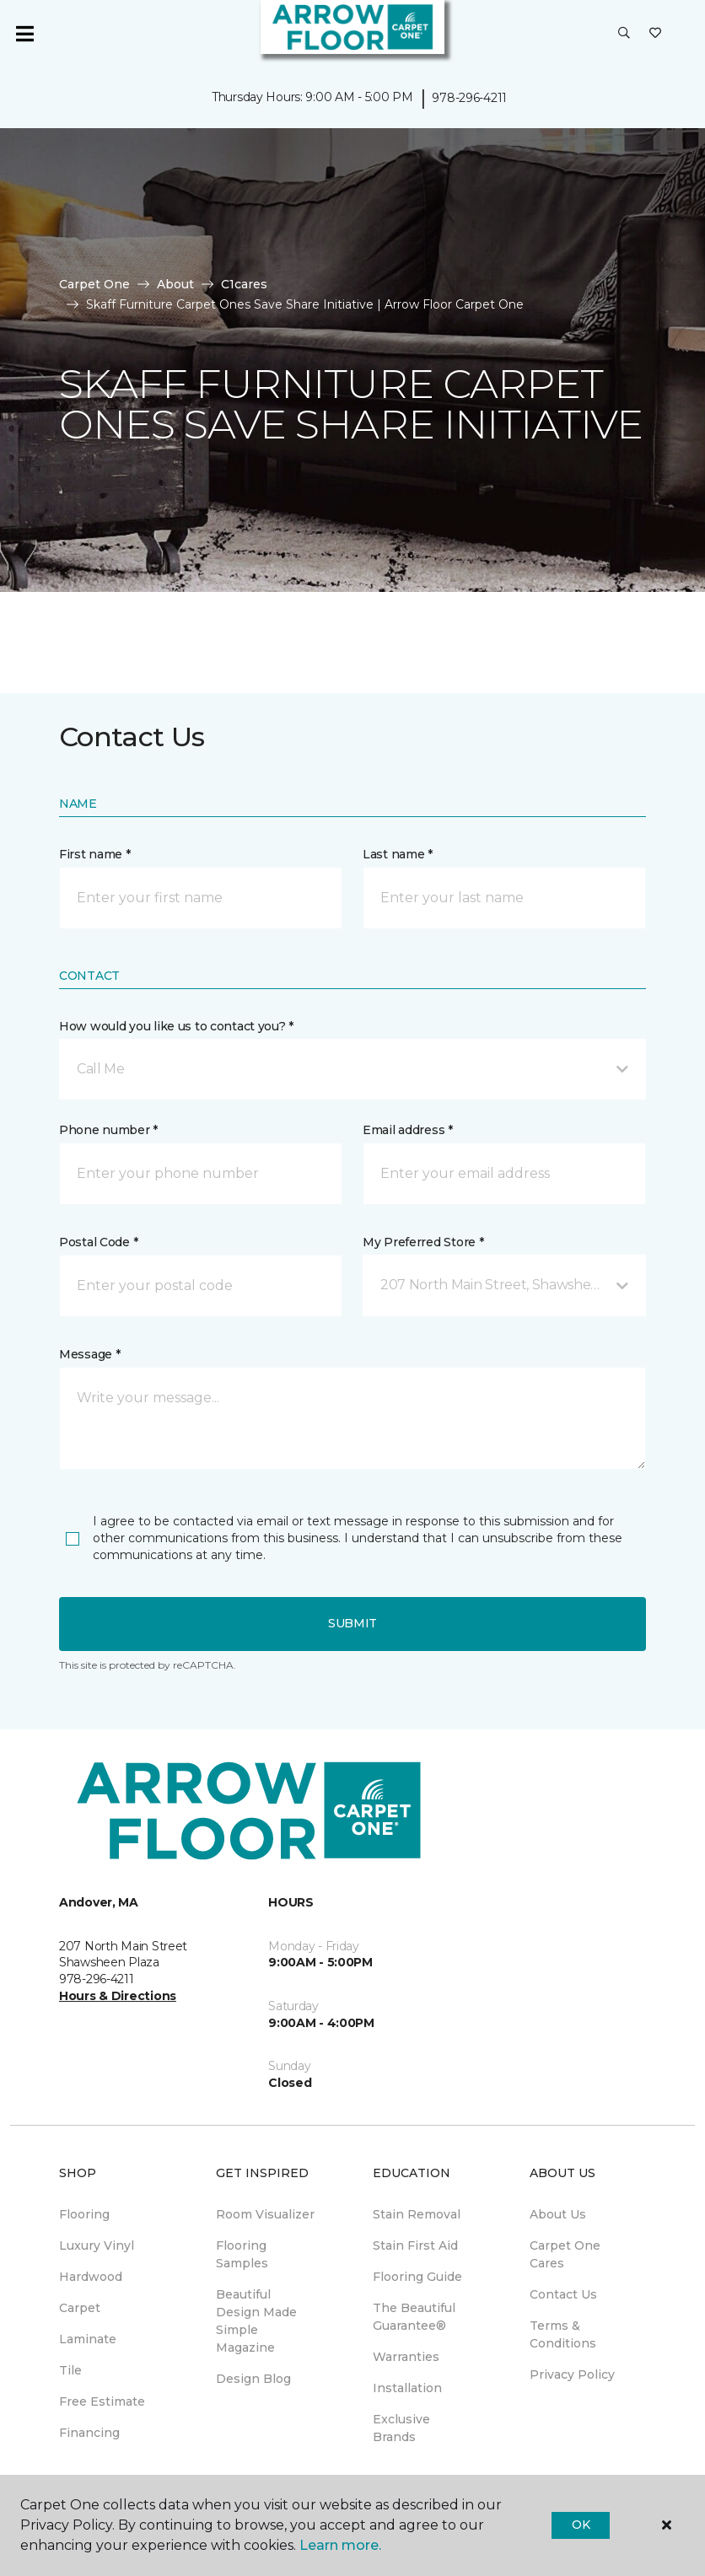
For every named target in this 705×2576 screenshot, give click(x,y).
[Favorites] (655, 33)
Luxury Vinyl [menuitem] (96, 2245)
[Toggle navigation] (24, 34)
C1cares (244, 284)
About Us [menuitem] (558, 2214)
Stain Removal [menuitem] (416, 2214)
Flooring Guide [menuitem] (417, 2276)
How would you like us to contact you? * (176, 1026)
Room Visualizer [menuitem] (265, 2214)
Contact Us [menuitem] (563, 2294)
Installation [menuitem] (407, 2388)
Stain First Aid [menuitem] (415, 2245)
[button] (624, 33)
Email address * (408, 1130)
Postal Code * (98, 1242)
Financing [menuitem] (89, 2432)
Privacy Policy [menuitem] (572, 2374)
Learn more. (340, 2545)
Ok (580, 2524)
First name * (95, 854)
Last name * (398, 854)
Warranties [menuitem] (406, 2356)
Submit (352, 1623)
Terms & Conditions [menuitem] (563, 2334)
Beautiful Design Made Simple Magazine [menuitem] (256, 2321)
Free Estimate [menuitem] (102, 2401)
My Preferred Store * (423, 1242)
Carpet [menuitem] (79, 2307)
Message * (89, 1354)
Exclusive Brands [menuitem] (401, 2428)
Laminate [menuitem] (87, 2339)
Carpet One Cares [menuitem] (565, 2254)
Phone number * (108, 1130)
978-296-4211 (469, 97)
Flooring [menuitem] (84, 2214)
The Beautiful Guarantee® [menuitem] (414, 2316)
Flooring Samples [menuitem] (242, 2254)
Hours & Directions (117, 1995)
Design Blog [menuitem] (253, 2378)
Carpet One (94, 284)
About (175, 284)
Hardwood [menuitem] (90, 2276)
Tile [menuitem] (70, 2370)
